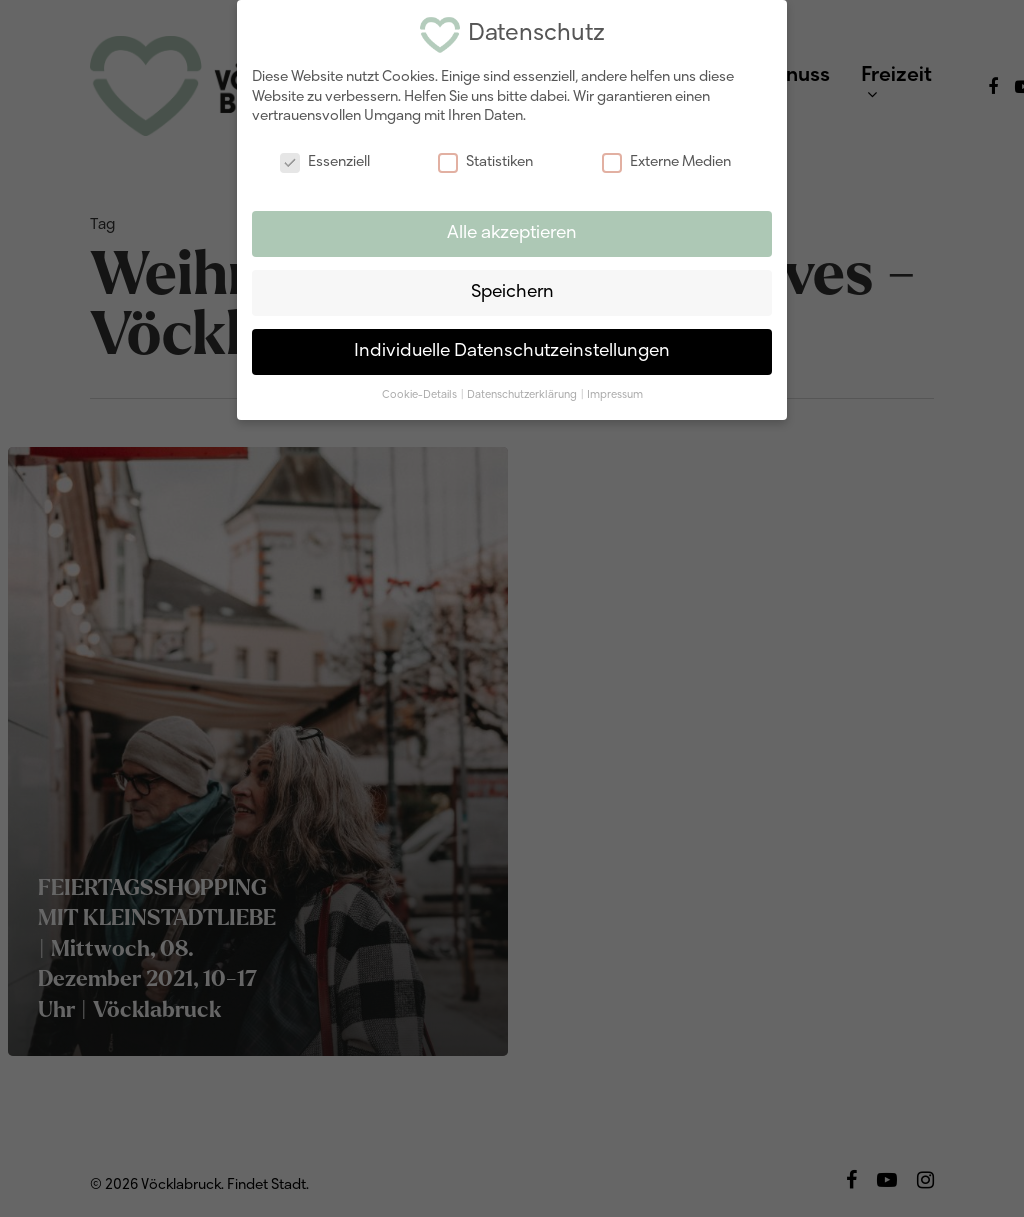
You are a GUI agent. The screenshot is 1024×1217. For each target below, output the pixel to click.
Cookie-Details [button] (420, 395)
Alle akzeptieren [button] (512, 233)
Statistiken (485, 162)
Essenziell (325, 162)
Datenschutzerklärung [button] (523, 395)
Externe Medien (666, 162)
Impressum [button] (615, 395)
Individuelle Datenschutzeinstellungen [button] (512, 351)
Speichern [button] (512, 292)
